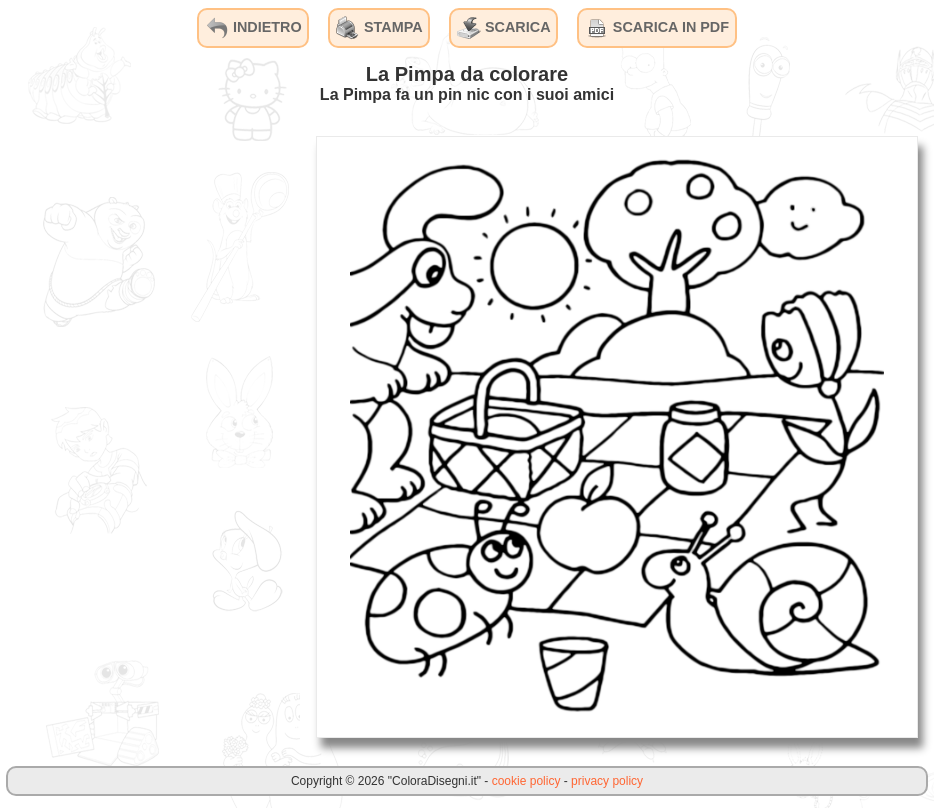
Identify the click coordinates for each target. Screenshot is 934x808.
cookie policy (526, 781)
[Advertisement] (150, 436)
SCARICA (504, 28)
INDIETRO (253, 28)
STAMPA (379, 28)
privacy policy (607, 781)
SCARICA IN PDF (657, 28)
